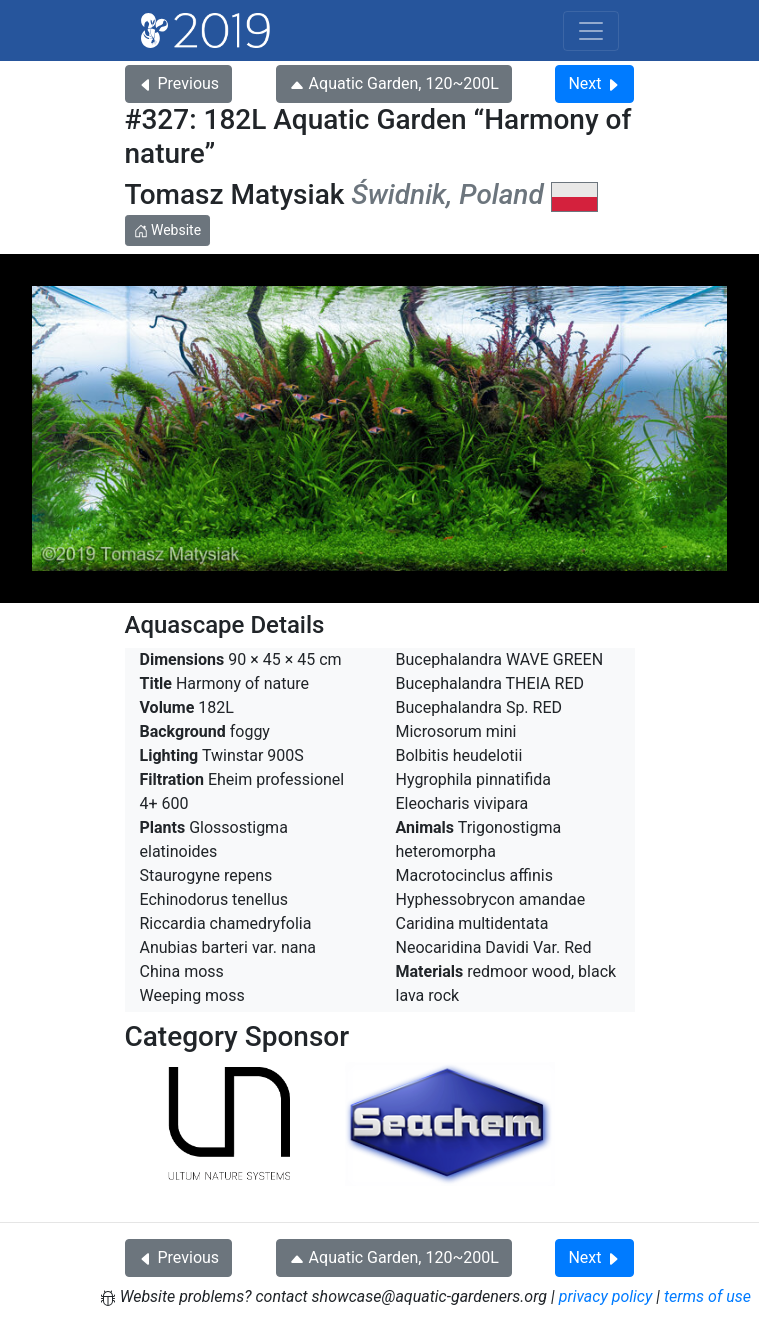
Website (168, 230)
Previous (179, 83)
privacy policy (606, 1296)
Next (594, 83)
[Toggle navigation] (591, 31)
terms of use (707, 1296)
